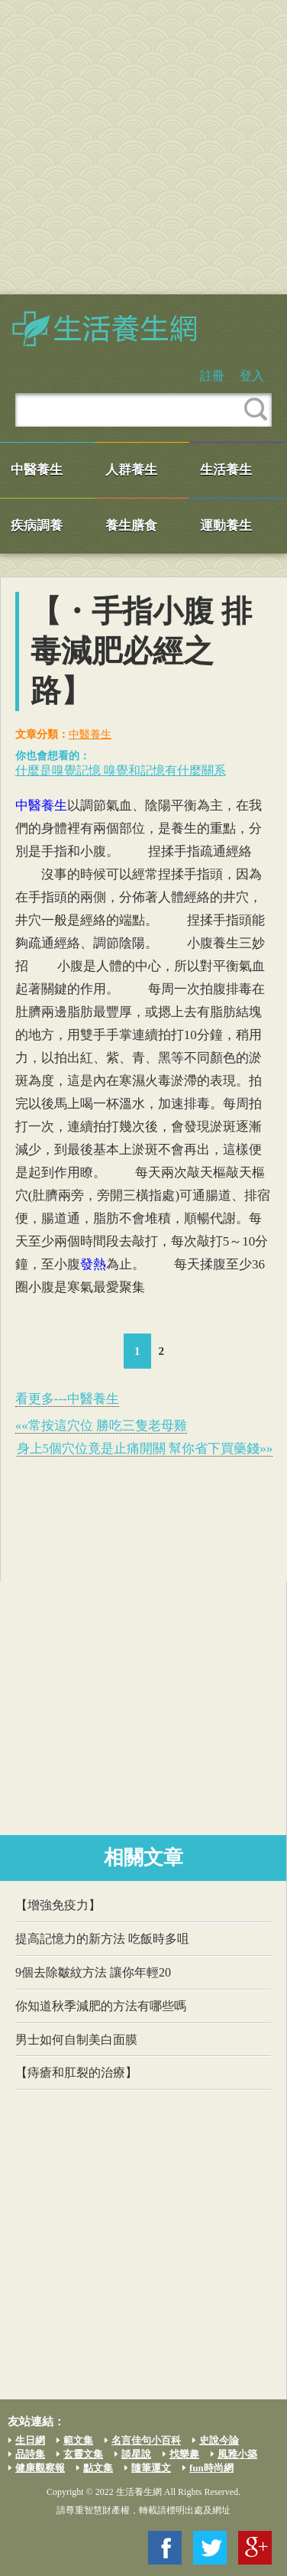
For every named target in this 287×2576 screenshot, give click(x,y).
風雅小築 (237, 2454)
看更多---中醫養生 (67, 1399)
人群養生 (131, 470)
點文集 (98, 2468)
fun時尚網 (211, 2468)
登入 (252, 375)
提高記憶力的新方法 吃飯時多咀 (102, 1938)
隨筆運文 (151, 2468)
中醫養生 (37, 470)
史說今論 (219, 2440)
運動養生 (226, 525)
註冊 (212, 375)
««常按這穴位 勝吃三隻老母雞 (101, 1425)
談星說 (136, 2454)
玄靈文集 (83, 2454)
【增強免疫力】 (58, 1905)
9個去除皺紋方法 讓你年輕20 (93, 1972)
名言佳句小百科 (146, 2440)
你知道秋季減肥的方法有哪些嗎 (100, 2005)
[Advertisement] (143, 147)
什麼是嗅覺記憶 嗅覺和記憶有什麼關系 (120, 770)
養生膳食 (131, 525)
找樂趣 (184, 2454)
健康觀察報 (40, 2468)
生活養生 (226, 470)
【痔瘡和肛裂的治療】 (76, 2072)
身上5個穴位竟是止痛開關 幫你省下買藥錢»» (145, 1448)
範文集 (78, 2440)
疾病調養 (37, 525)
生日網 (30, 2440)
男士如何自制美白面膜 (76, 2039)
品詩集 (30, 2454)
